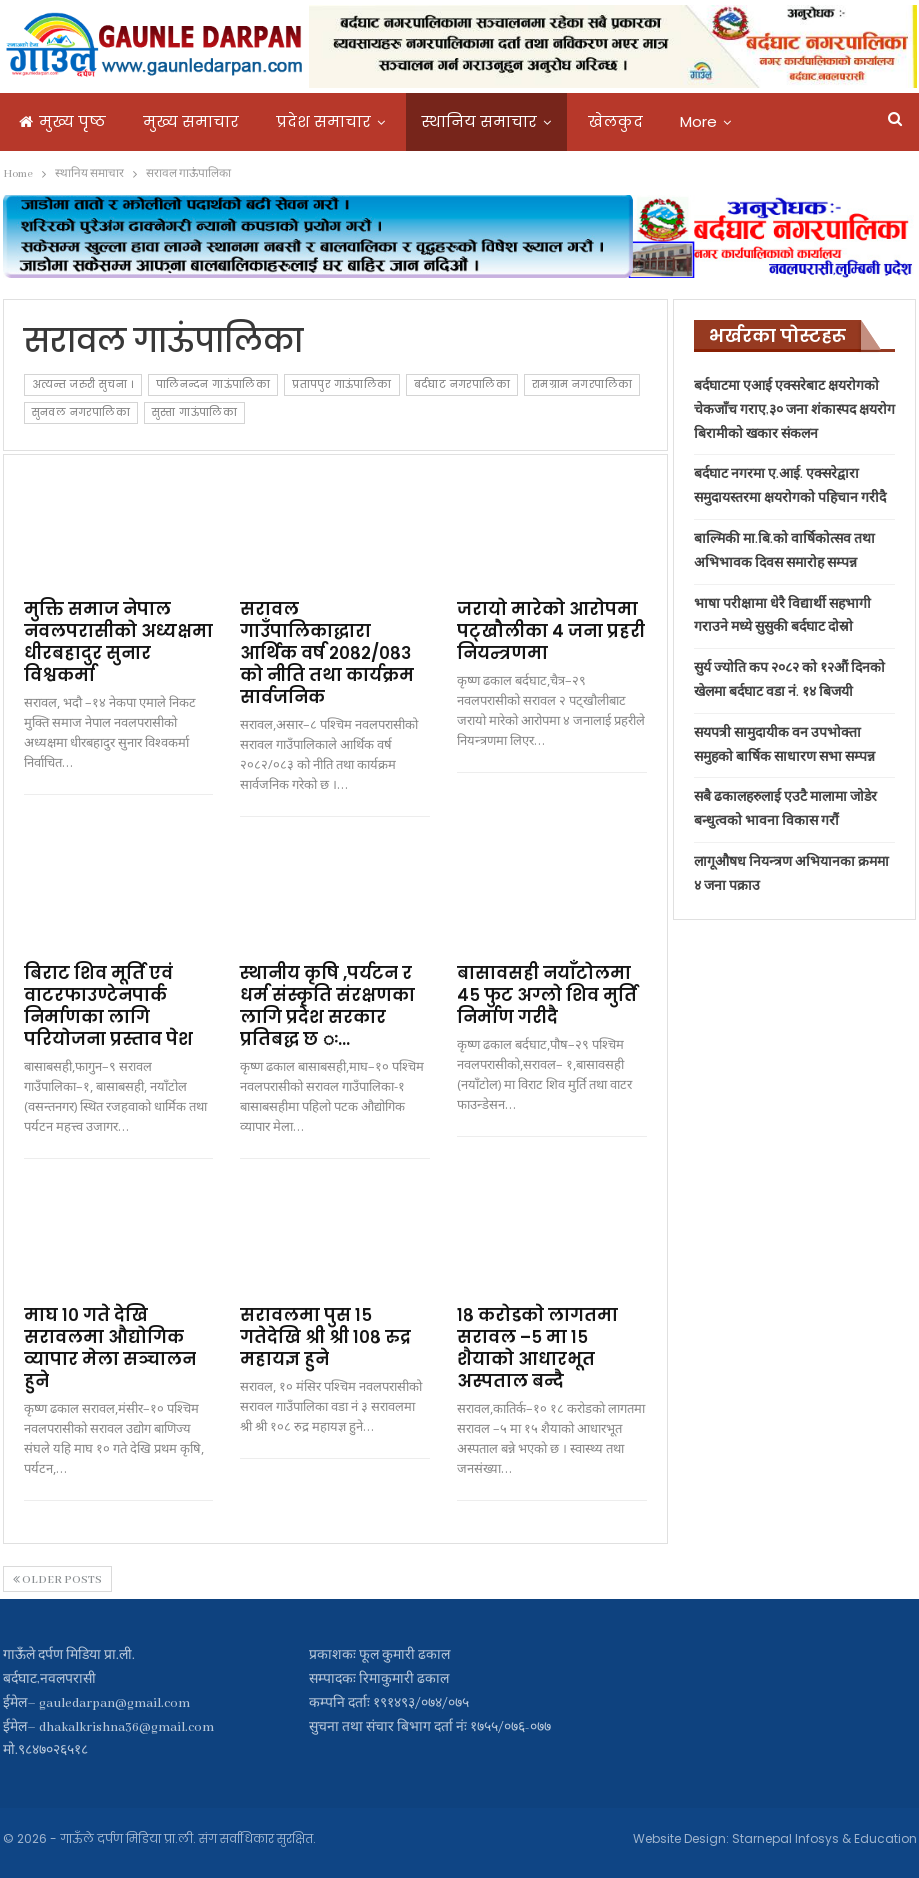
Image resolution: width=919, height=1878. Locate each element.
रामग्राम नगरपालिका (582, 384)
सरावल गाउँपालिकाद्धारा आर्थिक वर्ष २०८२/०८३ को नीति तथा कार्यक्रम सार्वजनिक (327, 653)
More (698, 121)
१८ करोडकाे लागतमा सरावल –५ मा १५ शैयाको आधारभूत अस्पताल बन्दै (537, 1348)
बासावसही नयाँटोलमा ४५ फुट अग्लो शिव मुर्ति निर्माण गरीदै (547, 995)
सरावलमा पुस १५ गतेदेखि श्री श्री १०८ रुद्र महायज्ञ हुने (325, 1337)
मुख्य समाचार (191, 121)
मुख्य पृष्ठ (62, 121)
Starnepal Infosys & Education (824, 1838)
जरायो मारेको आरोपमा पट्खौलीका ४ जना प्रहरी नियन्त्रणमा (551, 631)
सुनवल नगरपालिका (81, 412)
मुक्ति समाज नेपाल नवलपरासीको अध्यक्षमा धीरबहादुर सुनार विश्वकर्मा (118, 642)
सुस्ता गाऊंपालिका (194, 412)
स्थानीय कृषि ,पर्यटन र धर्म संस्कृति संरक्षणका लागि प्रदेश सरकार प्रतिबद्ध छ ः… (327, 1006)
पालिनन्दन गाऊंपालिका (213, 384)
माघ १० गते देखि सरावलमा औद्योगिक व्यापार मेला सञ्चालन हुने (110, 1348)
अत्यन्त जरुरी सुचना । (83, 384)
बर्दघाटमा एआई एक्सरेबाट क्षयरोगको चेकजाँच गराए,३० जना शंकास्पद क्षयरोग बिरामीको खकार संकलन (794, 410)
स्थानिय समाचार (479, 121)
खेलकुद (615, 121)
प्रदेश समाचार (323, 121)
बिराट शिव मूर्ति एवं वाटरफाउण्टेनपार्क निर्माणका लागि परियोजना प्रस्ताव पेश (108, 1006)
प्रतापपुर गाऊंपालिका (341, 384)
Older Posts (57, 1580)
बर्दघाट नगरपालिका (462, 384)
